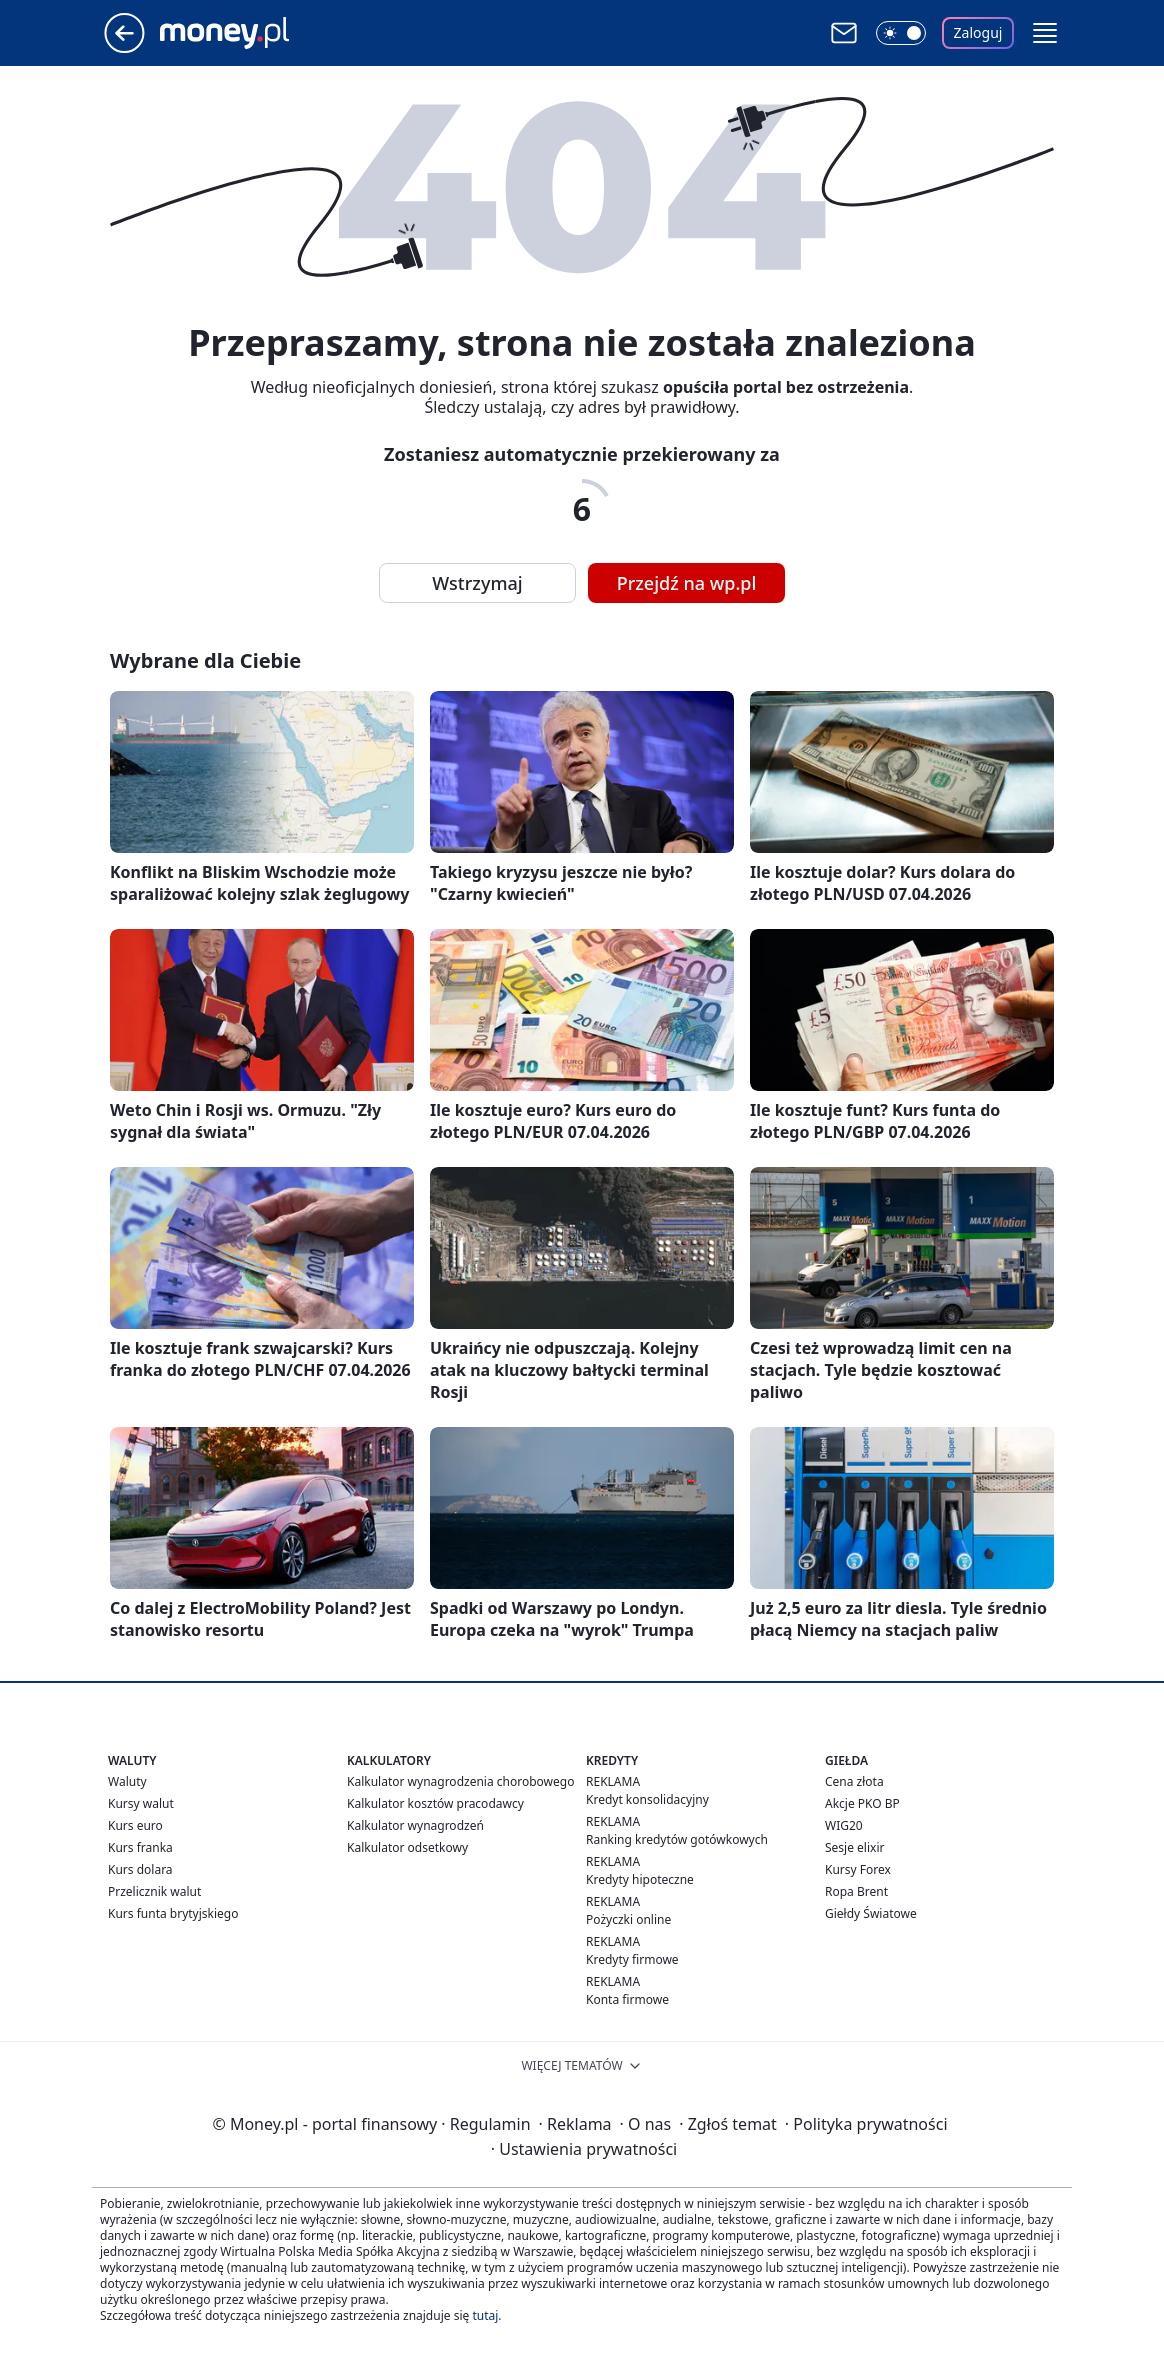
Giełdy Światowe (871, 1913)
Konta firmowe (627, 1999)
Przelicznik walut (154, 1891)
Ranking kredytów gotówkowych (677, 1839)
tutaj (485, 2315)
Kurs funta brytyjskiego (173, 1913)
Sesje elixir (854, 1847)
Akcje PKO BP (862, 1803)
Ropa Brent (856, 1891)
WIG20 (844, 1825)
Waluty (127, 1781)
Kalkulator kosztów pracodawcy (435, 1803)
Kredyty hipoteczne (640, 1879)
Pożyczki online (628, 1919)
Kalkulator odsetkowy (407, 1847)
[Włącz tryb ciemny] (901, 33)
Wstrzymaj (477, 583)
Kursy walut (141, 1803)
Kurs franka (140, 1847)
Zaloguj (978, 32)
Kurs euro (135, 1825)
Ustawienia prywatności (584, 2149)
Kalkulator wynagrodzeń (415, 1825)
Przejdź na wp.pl (687, 583)
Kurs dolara (140, 1869)
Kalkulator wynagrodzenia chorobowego (460, 1781)
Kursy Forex (858, 1869)
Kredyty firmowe (632, 1959)
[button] (1045, 33)
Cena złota (854, 1781)
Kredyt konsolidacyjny (647, 1799)
